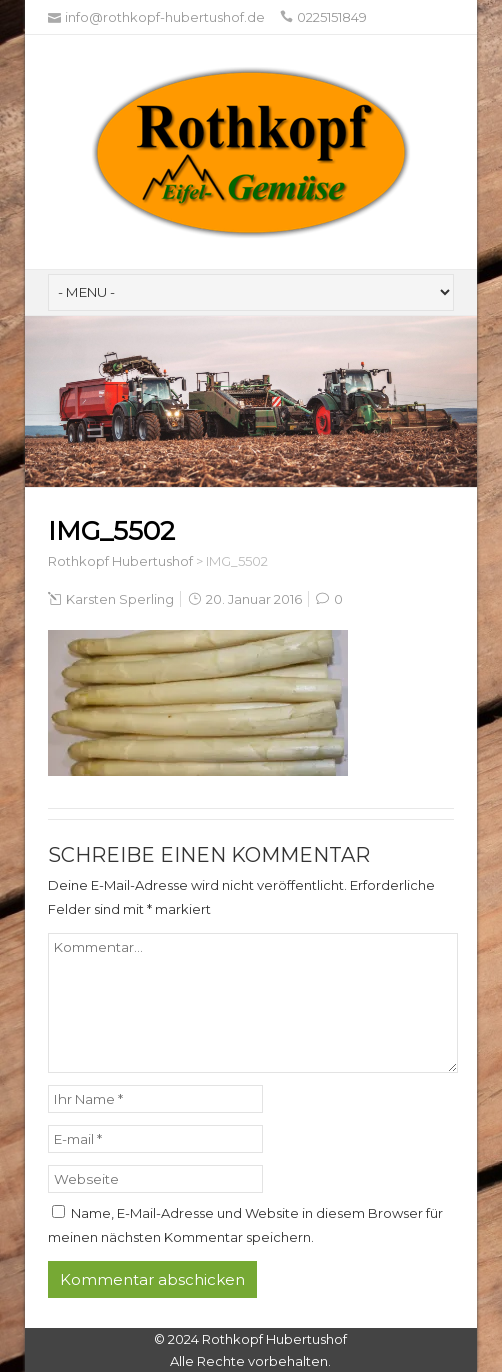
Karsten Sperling (120, 599)
